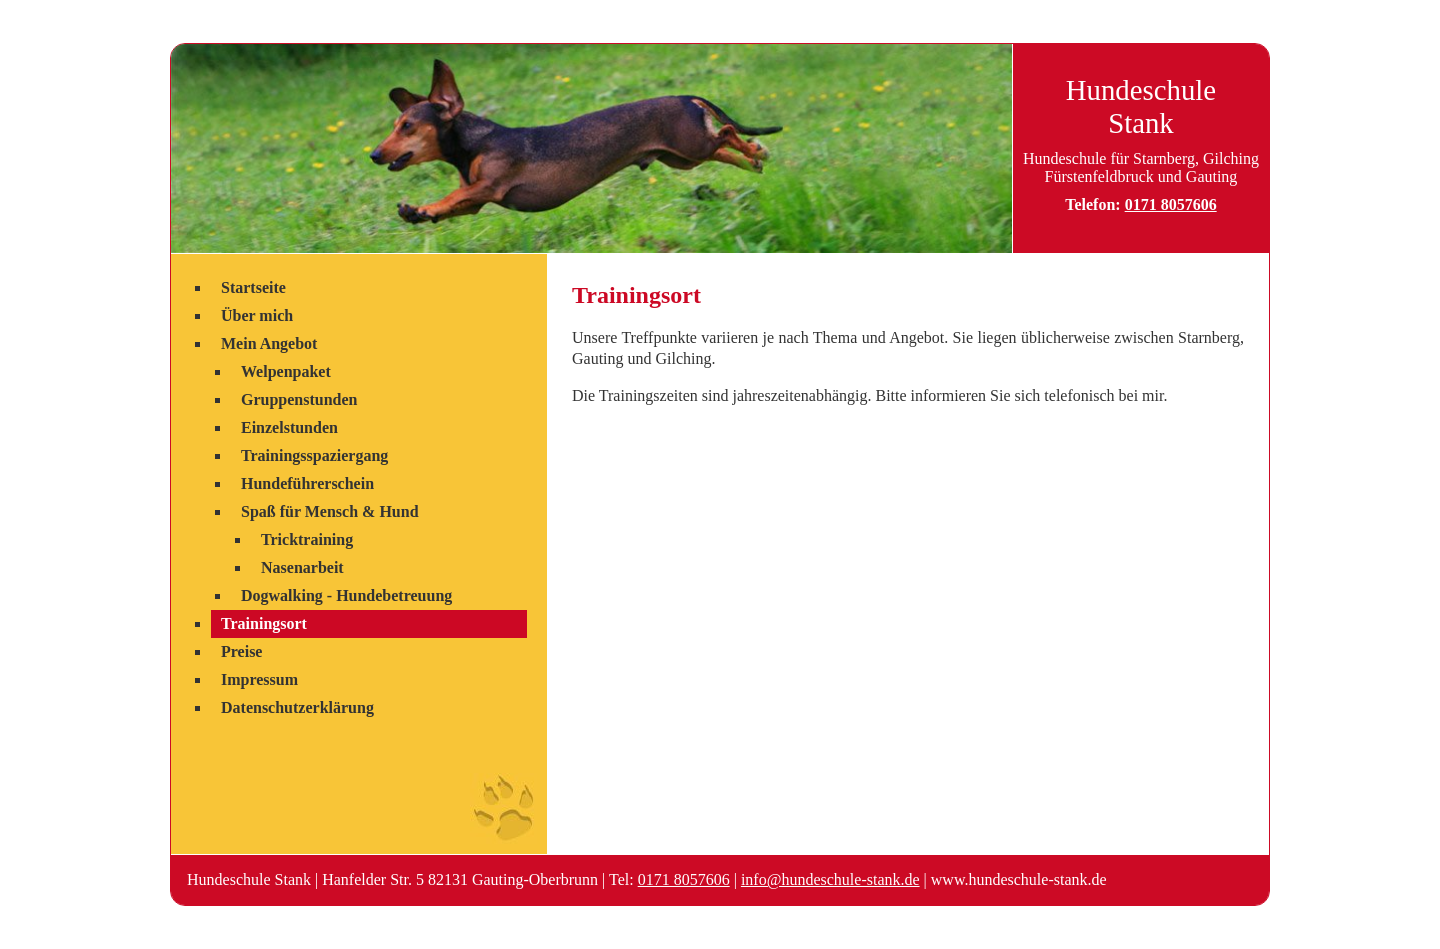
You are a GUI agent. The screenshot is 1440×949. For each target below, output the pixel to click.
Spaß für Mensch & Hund (330, 511)
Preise (241, 651)
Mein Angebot (269, 343)
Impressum (259, 679)
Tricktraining (307, 539)
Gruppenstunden (299, 399)
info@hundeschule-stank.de (830, 879)
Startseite (253, 287)
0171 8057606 (1171, 204)
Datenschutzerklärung (297, 707)
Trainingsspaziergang (314, 455)
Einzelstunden (289, 427)
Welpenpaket (286, 371)
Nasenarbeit (302, 567)
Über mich (257, 315)
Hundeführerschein (307, 483)
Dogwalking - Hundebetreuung (346, 595)
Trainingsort (264, 623)
